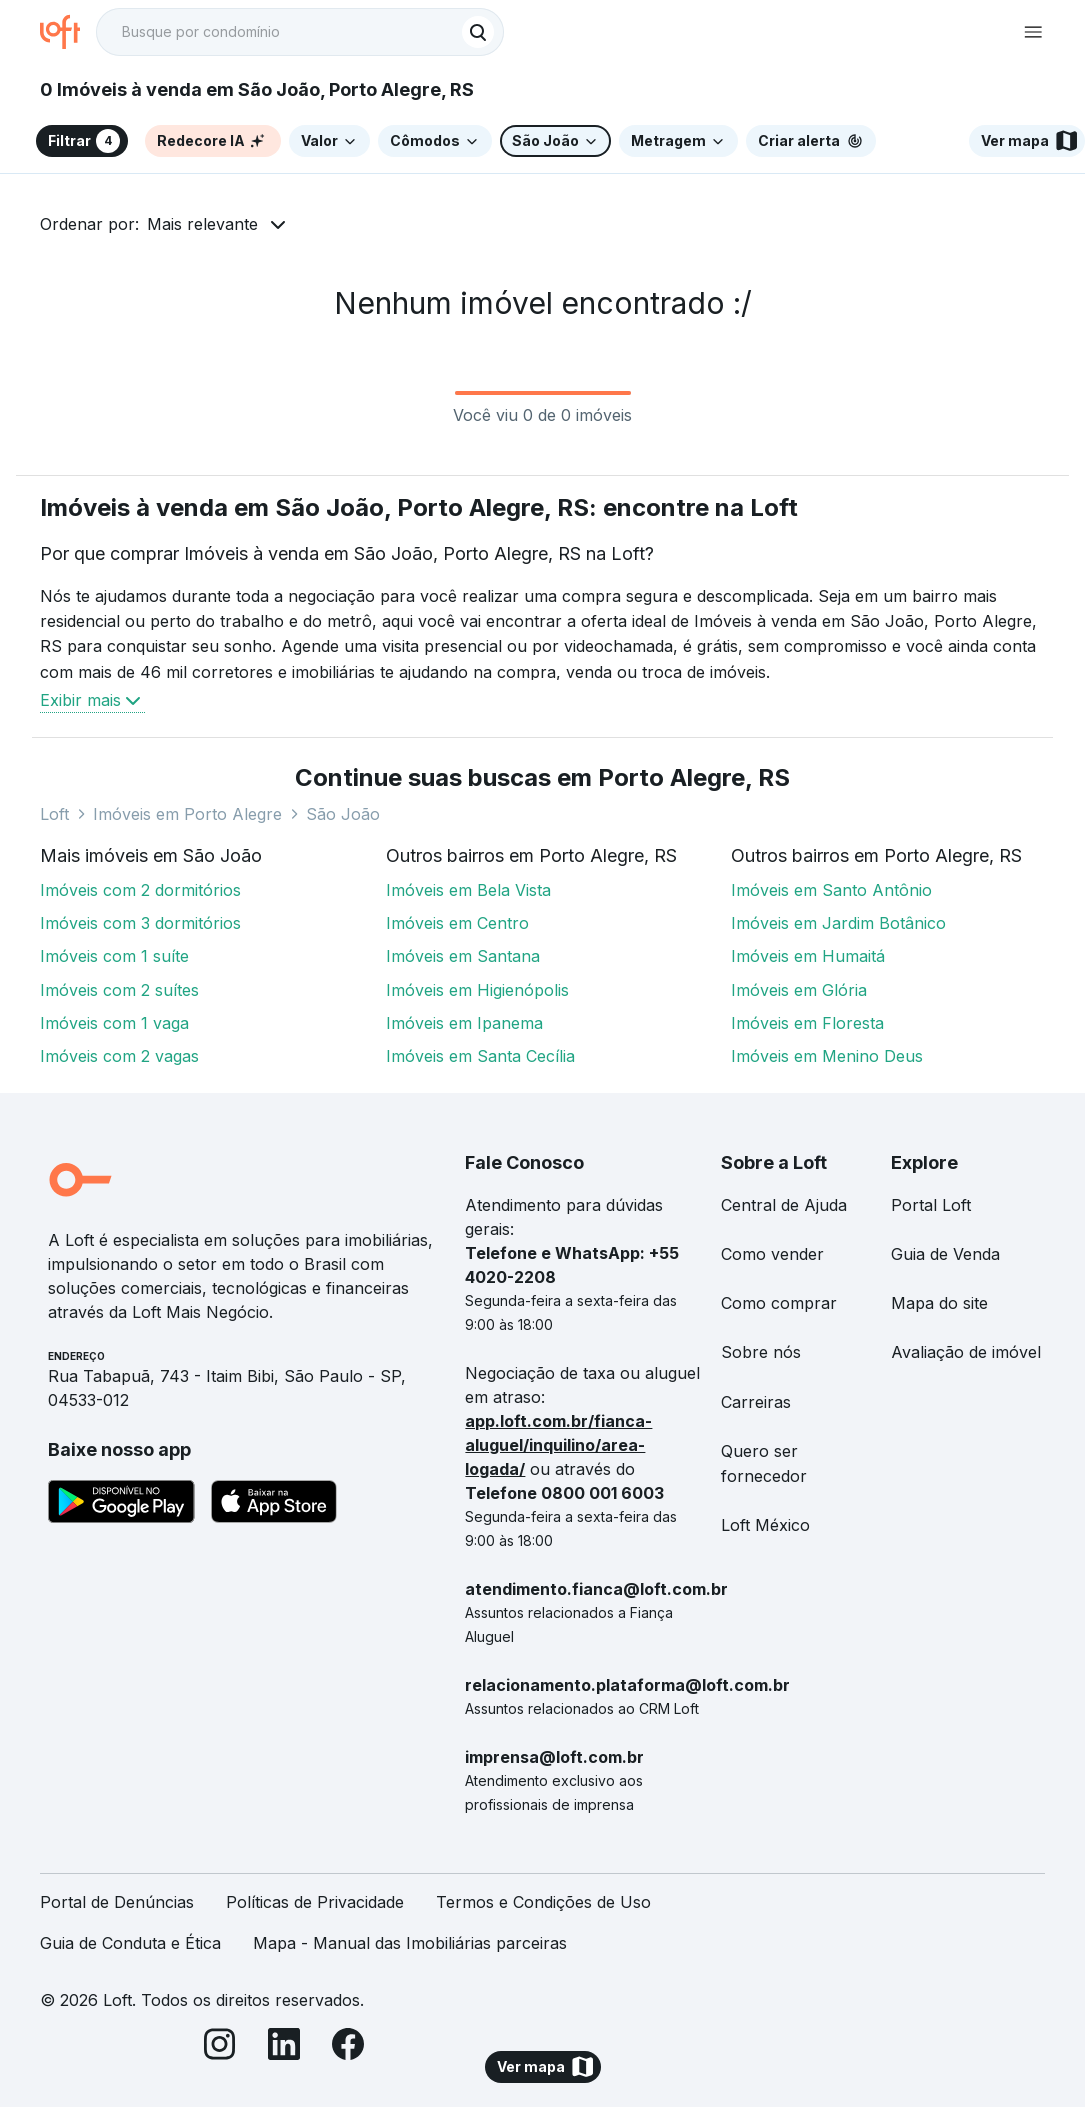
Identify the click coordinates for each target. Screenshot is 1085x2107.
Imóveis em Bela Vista (468, 890)
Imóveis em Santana (463, 956)
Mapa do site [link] (939, 1303)
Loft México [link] (765, 1525)
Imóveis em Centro (457, 923)
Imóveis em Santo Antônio (831, 890)
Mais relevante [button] (202, 224)
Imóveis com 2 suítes (119, 990)
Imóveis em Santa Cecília (480, 1056)
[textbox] (300, 32)
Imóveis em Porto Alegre (187, 814)
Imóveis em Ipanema (464, 1023)
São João (343, 814)
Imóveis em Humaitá (808, 956)
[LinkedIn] (284, 2047)
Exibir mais (92, 700)
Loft (54, 814)
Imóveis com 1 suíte (114, 956)
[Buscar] (478, 32)
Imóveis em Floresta (807, 1023)
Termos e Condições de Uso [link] (543, 1902)
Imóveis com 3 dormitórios (140, 923)
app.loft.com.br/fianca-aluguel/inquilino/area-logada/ (558, 1445)
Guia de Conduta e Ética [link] (130, 1943)
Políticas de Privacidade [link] (315, 1902)
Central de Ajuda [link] (784, 1205)
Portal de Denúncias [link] (117, 1902)
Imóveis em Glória (799, 990)
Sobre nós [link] (761, 1352)
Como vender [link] (772, 1254)
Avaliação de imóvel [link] (966, 1352)
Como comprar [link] (779, 1303)
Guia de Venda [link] (945, 1254)
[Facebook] (348, 2047)
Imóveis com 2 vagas (119, 1056)
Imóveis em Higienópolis (477, 990)
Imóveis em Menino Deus (827, 1056)
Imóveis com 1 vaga (114, 1023)
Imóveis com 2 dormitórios (140, 890)
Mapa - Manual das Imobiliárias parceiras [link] (410, 1943)
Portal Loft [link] (931, 1205)
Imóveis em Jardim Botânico (838, 923)
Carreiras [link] (756, 1402)
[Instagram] (220, 2047)
